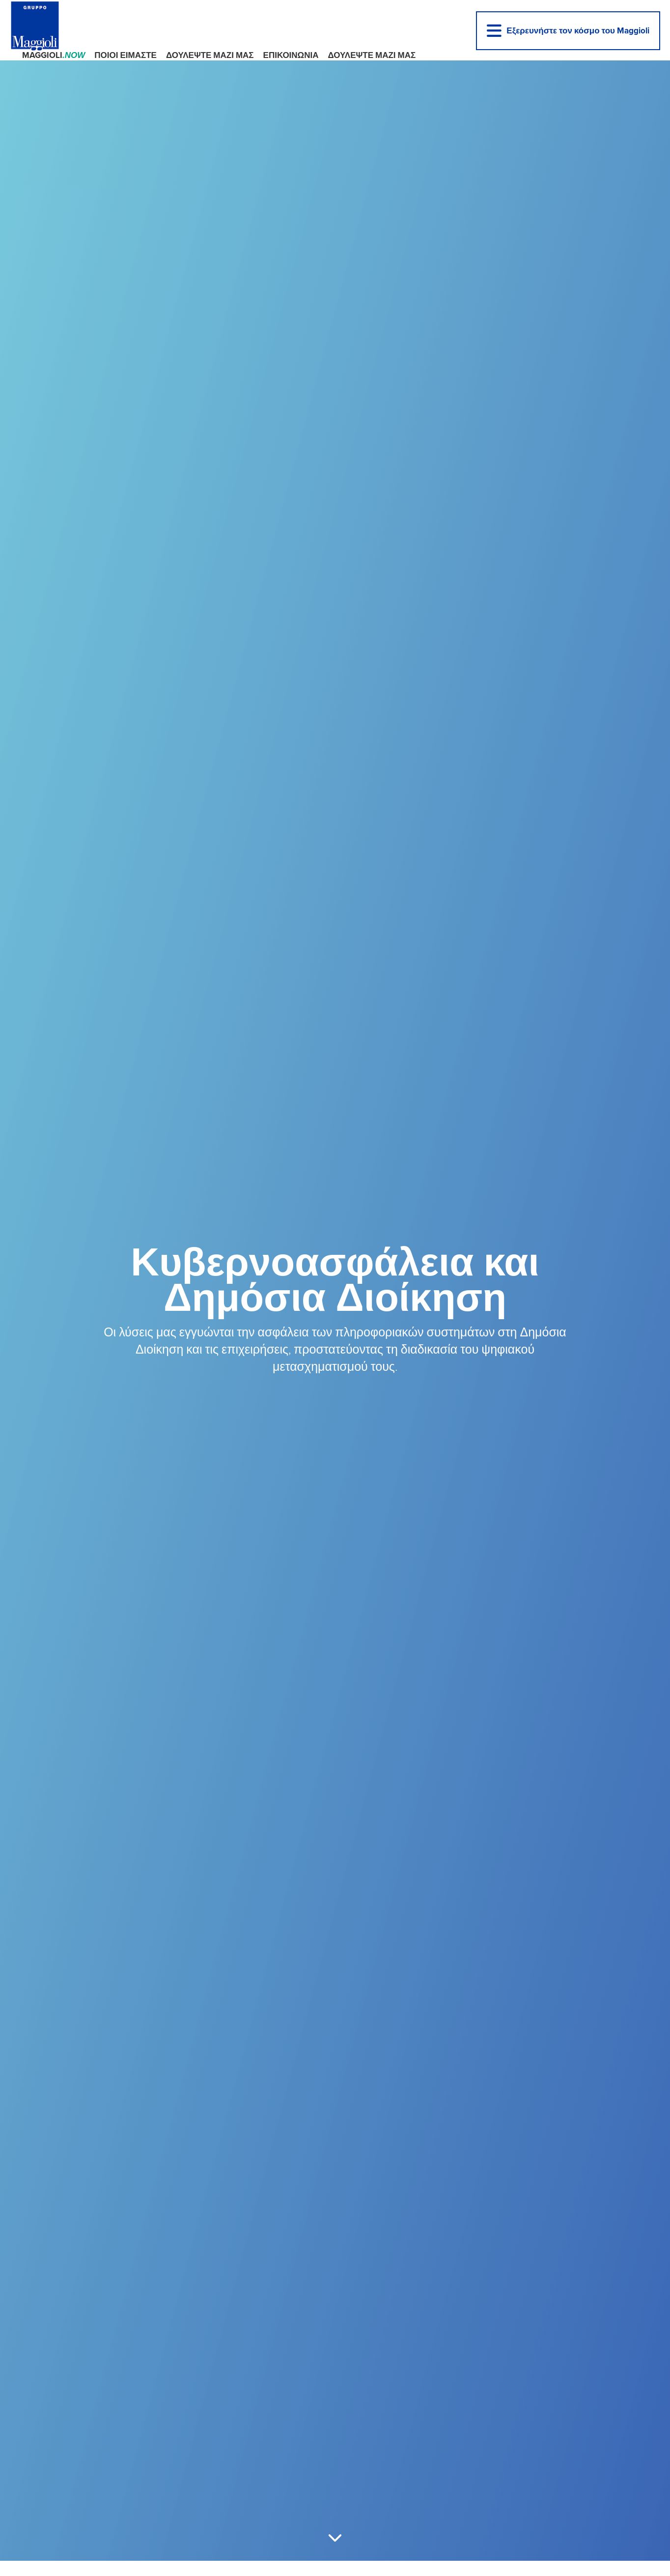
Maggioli (53, 55)
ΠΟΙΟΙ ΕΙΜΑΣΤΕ (125, 55)
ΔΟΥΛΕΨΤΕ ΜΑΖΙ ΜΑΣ (210, 55)
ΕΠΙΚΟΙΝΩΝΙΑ (291, 55)
